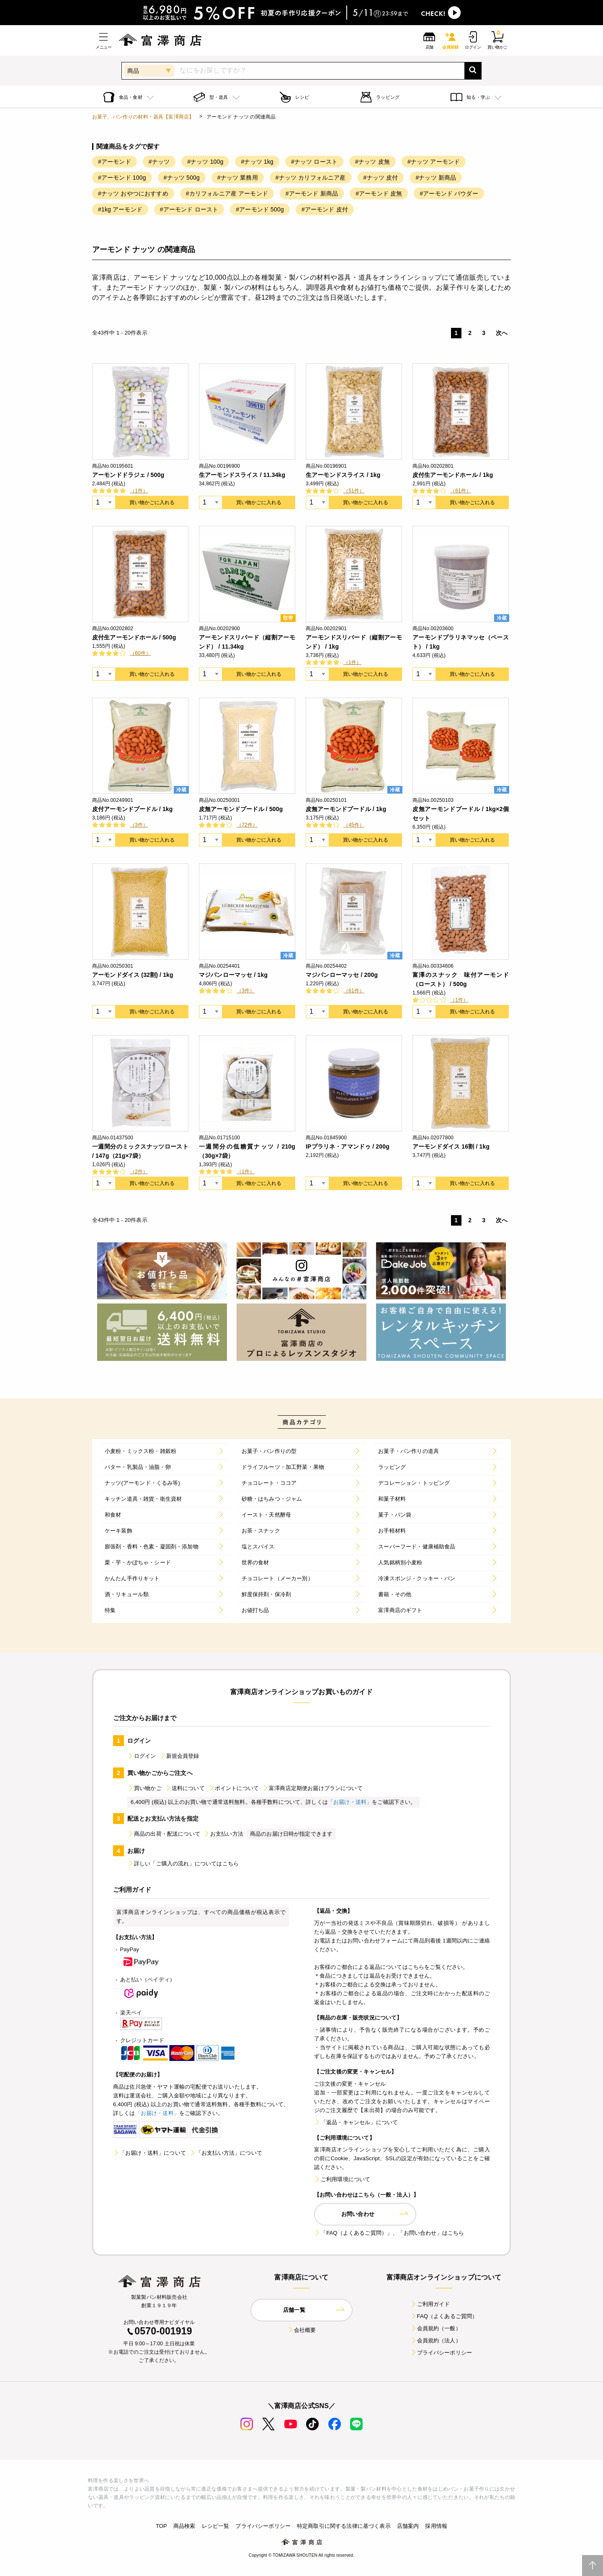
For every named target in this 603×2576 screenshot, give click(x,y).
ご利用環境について (342, 2179)
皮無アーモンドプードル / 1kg (346, 809)
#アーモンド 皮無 (379, 193)
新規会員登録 (179, 1756)
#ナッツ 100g (205, 161)
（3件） (139, 825)
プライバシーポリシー (441, 2352)
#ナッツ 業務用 (237, 177)
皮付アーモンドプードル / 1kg (132, 809)
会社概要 (301, 2330)
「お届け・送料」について (149, 2153)
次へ (502, 333)
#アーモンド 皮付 (325, 209)
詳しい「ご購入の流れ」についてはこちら (183, 1863)
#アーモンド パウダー (449, 193)
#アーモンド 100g (122, 177)
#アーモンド (114, 161)
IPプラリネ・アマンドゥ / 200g (347, 1146)
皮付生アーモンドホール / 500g (134, 637)
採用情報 (436, 2526)
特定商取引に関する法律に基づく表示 (344, 2526)
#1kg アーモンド (120, 209)
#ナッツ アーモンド (433, 161)
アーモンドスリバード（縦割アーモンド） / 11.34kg (247, 642)
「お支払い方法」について (225, 2153)
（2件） (139, 1172)
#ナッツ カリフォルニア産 (311, 177)
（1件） (139, 491)
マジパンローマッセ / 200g (342, 974)
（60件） (140, 653)
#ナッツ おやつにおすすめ (133, 193)
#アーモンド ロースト (189, 209)
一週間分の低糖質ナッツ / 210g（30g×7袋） (247, 1151)
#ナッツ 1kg (257, 161)
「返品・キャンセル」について (356, 2122)
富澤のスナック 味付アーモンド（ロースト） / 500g (460, 979)
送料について (185, 1788)
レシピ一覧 (215, 2526)
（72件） (247, 825)
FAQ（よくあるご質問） (444, 2316)
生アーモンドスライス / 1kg (343, 474)
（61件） (460, 491)
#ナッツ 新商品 (435, 177)
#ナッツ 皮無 (372, 161)
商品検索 (184, 2526)
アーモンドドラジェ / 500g (128, 474)
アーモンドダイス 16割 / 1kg (451, 1146)
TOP (161, 2526)
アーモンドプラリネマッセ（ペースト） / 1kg (460, 642)
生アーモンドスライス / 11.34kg (242, 474)
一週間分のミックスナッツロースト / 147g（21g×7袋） (140, 1151)
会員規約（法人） (435, 2340)
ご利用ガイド (430, 2304)
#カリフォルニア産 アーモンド (227, 193)
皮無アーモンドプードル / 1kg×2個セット (460, 814)
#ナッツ (159, 161)
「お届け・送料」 (350, 1802)
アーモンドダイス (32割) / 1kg (132, 974)
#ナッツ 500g (182, 177)
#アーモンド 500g (260, 209)
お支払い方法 (223, 1834)
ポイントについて (233, 1788)
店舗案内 (408, 2526)
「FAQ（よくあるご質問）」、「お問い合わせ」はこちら (389, 2233)
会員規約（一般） (435, 2328)
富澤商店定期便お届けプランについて (312, 1788)
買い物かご (144, 1788)
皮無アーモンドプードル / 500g (241, 809)
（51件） (353, 491)
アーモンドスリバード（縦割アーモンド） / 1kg (354, 642)
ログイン (141, 1756)
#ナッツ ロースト (314, 161)
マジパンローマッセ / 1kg (233, 974)
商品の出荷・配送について (163, 1834)
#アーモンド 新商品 (312, 193)
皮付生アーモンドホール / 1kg (452, 474)
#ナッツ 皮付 (380, 177)
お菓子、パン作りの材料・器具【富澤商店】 (143, 117)
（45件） (353, 825)
